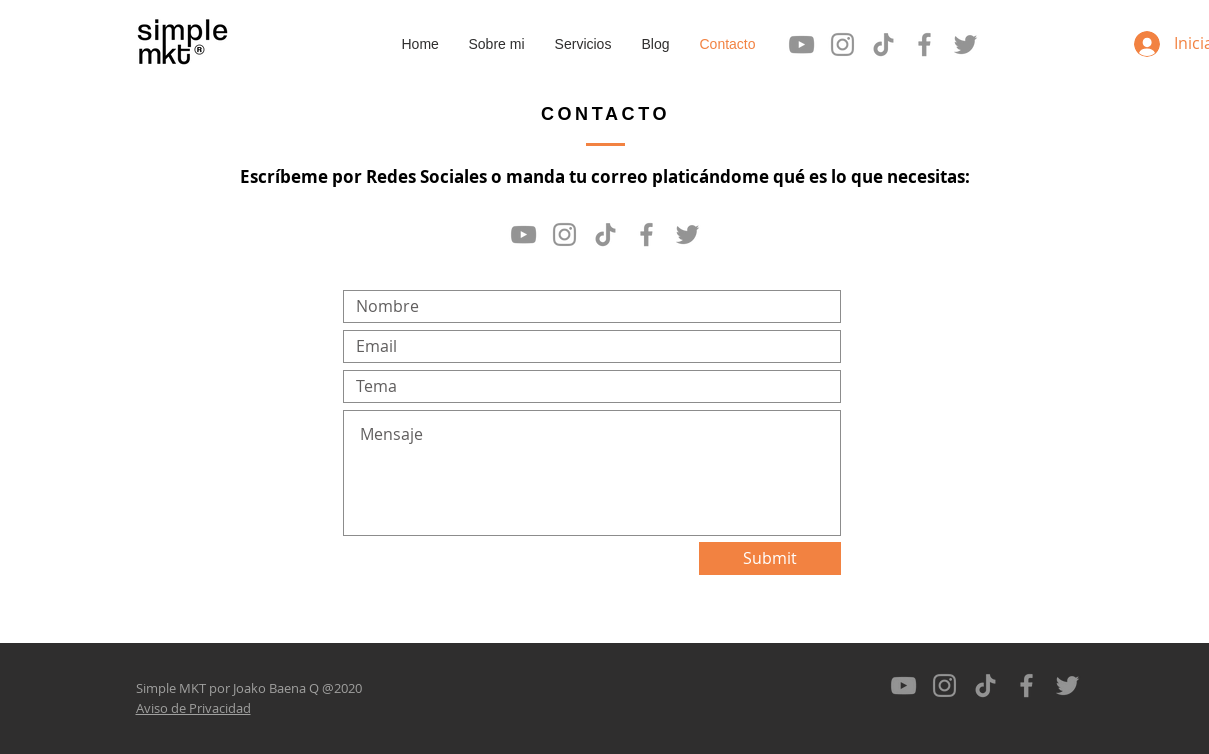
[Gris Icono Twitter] (965, 44)
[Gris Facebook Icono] (924, 44)
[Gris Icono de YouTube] (801, 44)
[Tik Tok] (883, 44)
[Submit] (770, 558)
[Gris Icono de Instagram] (842, 44)
